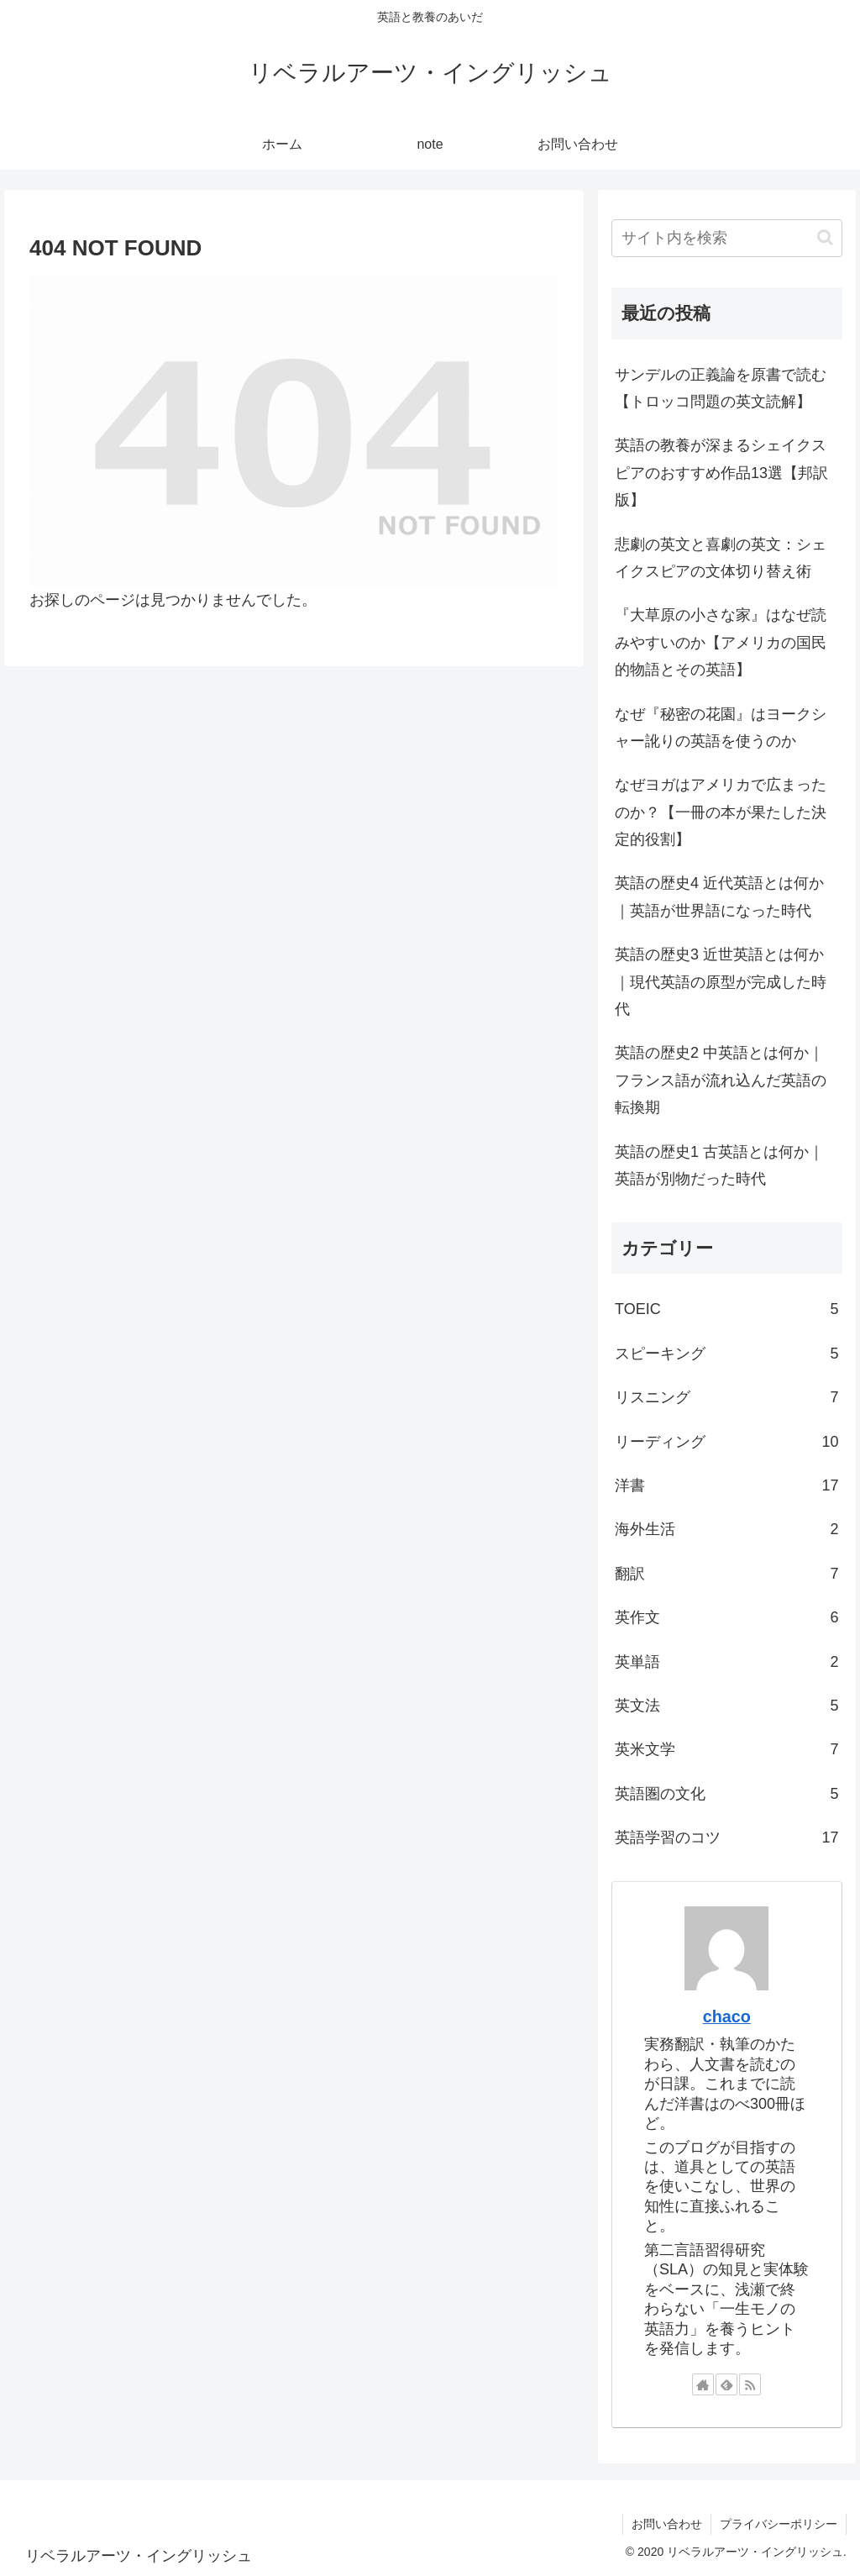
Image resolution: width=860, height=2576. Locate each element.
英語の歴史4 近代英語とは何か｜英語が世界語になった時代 (719, 896)
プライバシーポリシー (778, 2524)
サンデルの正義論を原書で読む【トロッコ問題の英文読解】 (720, 388)
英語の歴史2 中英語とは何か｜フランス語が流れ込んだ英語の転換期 (720, 1080)
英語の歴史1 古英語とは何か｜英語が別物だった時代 (719, 1165)
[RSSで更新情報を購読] (750, 2384)
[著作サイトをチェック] (703, 2384)
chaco (727, 2016)
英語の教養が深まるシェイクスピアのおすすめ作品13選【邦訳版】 (721, 472)
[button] (825, 237)
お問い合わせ (667, 2524)
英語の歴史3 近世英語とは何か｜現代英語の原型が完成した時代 (720, 981)
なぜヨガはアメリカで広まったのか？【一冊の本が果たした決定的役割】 (720, 812)
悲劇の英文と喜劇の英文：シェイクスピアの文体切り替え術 (720, 558)
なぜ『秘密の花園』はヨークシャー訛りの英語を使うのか (720, 727)
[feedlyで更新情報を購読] (726, 2384)
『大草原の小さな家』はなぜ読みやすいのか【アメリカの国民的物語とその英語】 (720, 642)
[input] (726, 238)
